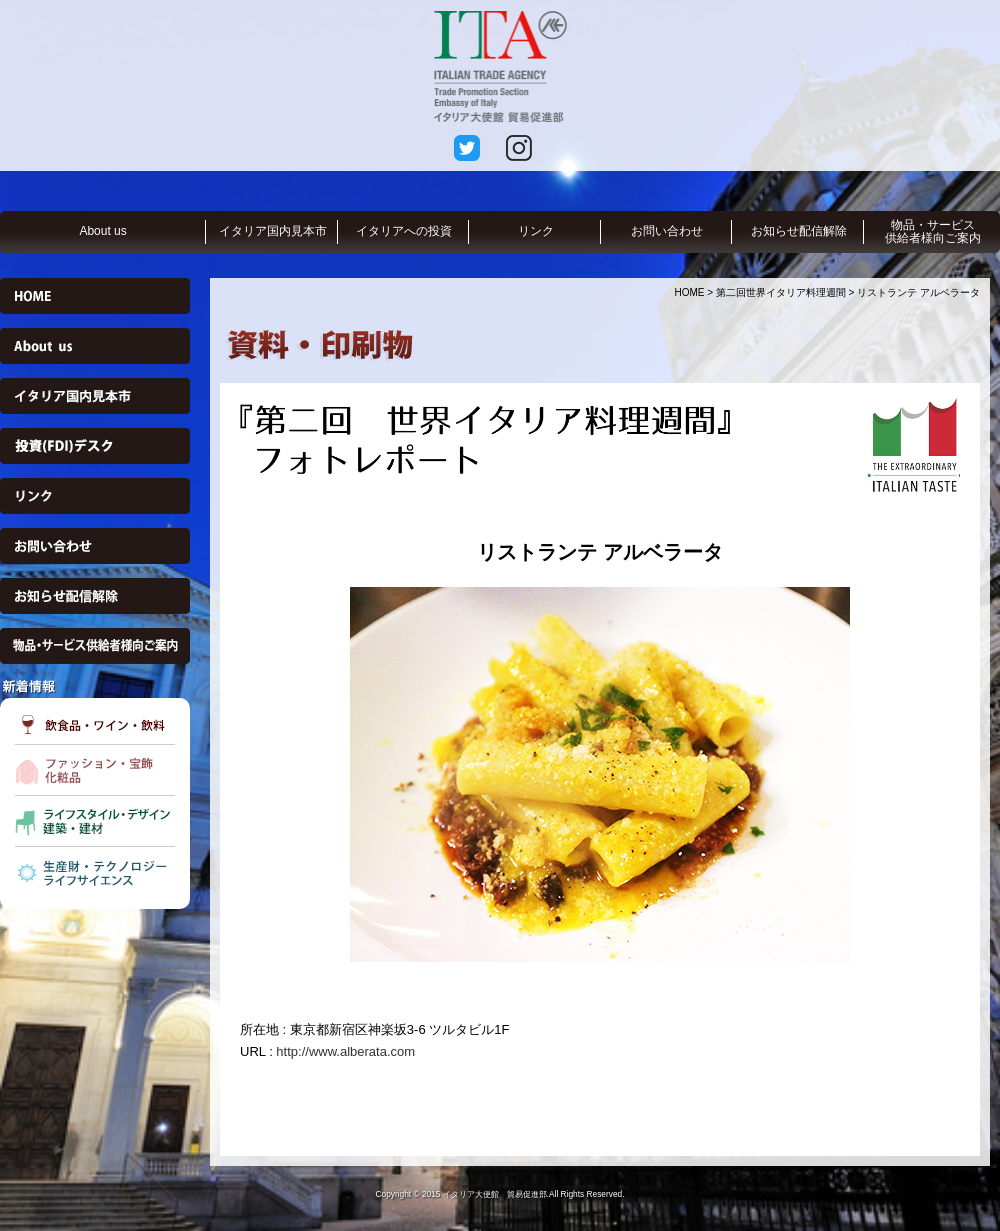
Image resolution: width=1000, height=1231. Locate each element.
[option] (600, 774)
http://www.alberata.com (345, 1051)
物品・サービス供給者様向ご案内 (933, 231)
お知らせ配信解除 (799, 231)
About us (102, 231)
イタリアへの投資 (404, 231)
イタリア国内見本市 (273, 231)
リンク (536, 231)
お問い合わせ (667, 231)
